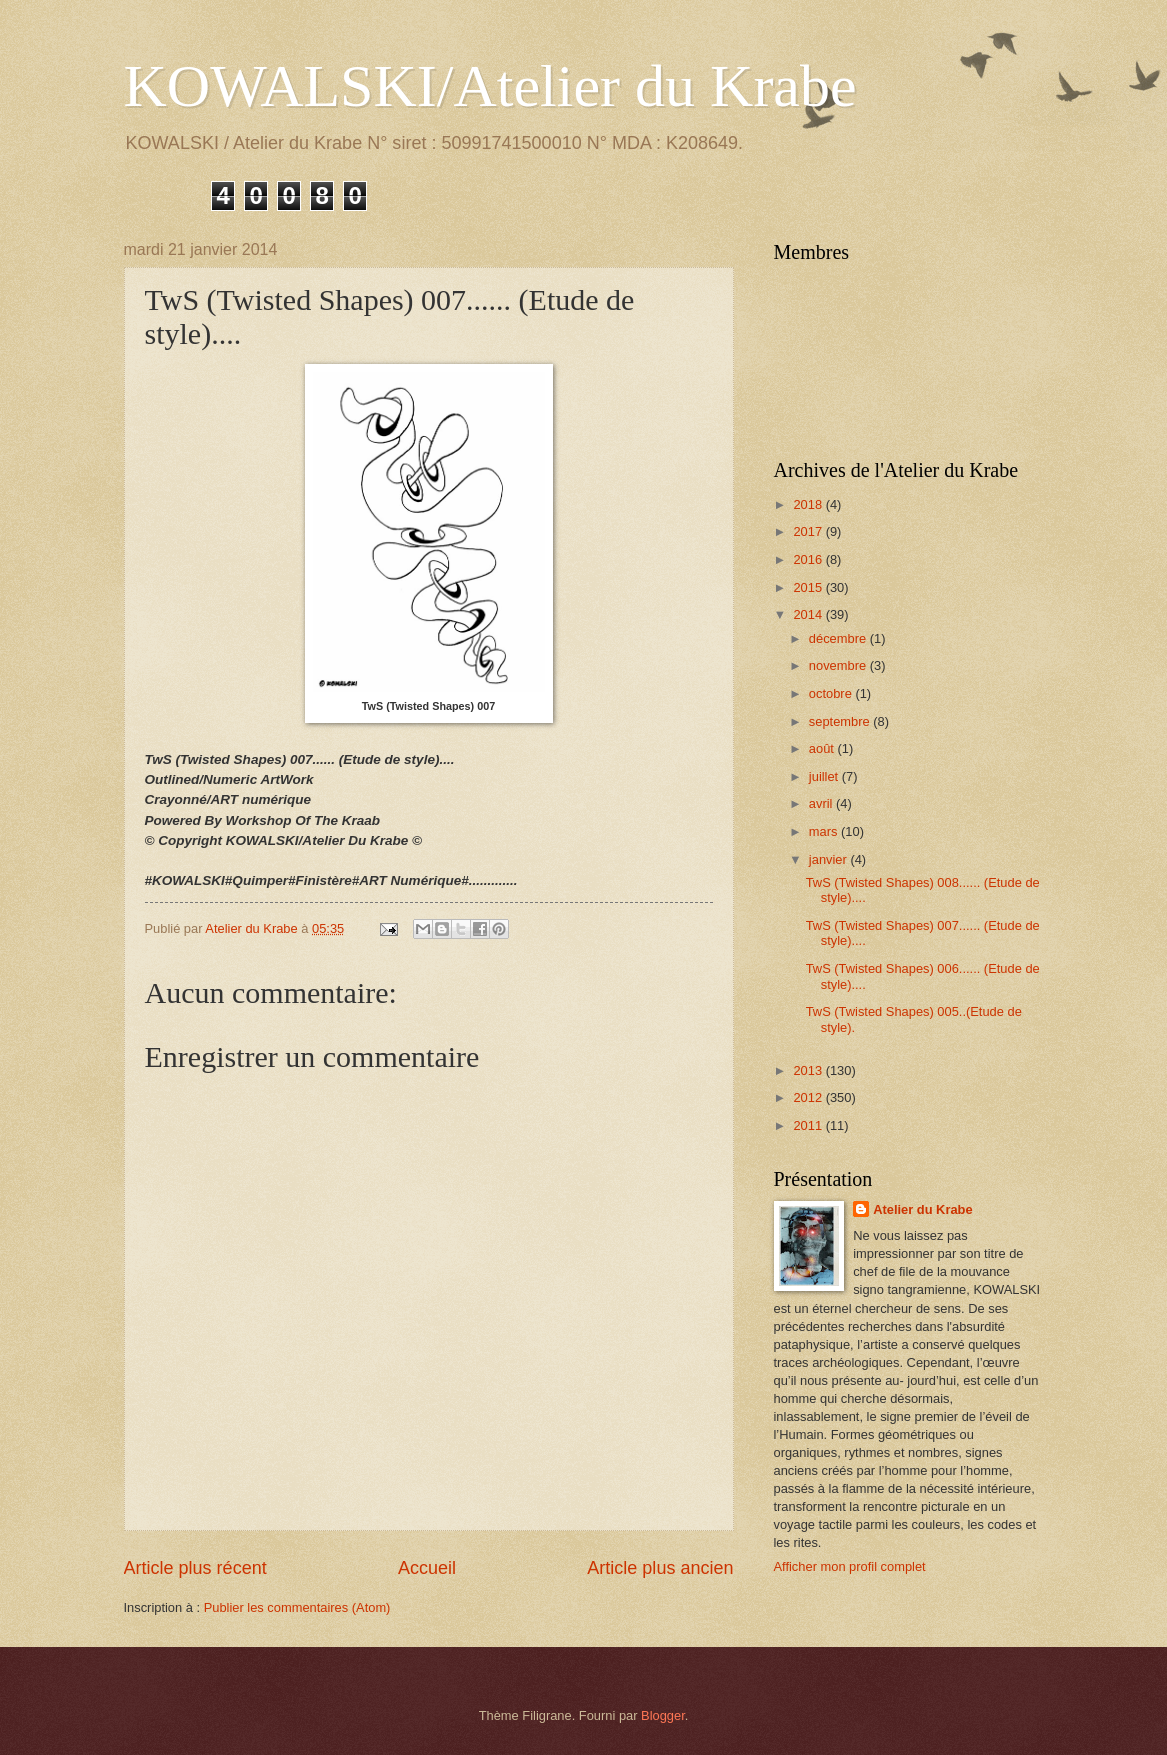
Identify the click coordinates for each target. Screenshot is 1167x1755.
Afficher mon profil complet (850, 1566)
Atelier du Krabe (922, 1209)
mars (825, 831)
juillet (825, 776)
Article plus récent (195, 1568)
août (823, 748)
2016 (809, 559)
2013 (809, 1070)
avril (822, 803)
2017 (809, 531)
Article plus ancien (660, 1568)
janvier (830, 859)
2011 (809, 1125)
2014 (809, 614)
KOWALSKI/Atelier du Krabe (490, 86)
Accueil (427, 1568)
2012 (809, 1097)
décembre (839, 638)
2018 (809, 504)
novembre (839, 665)
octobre (832, 693)
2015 (809, 587)
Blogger (663, 1715)
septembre (841, 721)
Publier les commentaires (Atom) (297, 1607)
